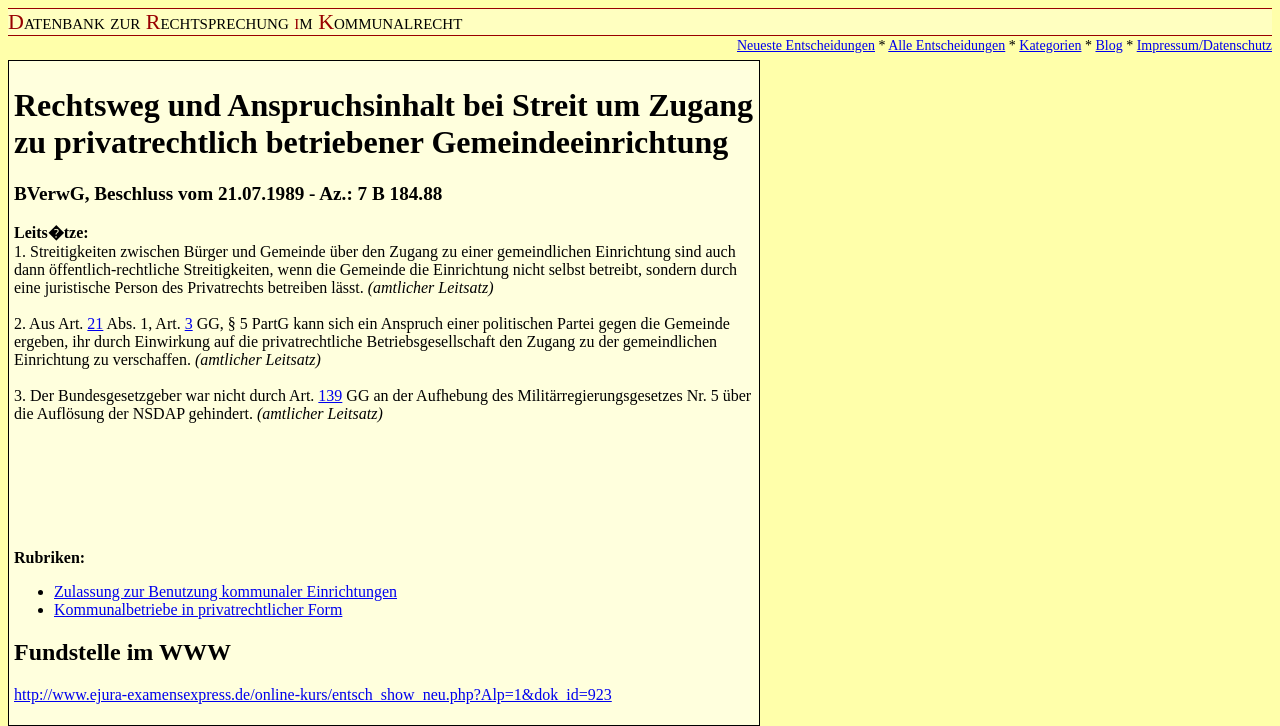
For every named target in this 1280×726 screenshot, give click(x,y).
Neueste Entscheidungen (806, 45)
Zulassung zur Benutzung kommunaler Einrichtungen (225, 591)
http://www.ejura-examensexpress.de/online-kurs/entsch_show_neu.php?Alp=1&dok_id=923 (313, 694)
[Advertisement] (378, 484)
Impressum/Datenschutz (1204, 45)
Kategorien (1050, 45)
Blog (1108, 45)
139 (330, 395)
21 (95, 323)
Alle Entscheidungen (946, 45)
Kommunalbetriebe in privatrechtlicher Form (198, 609)
